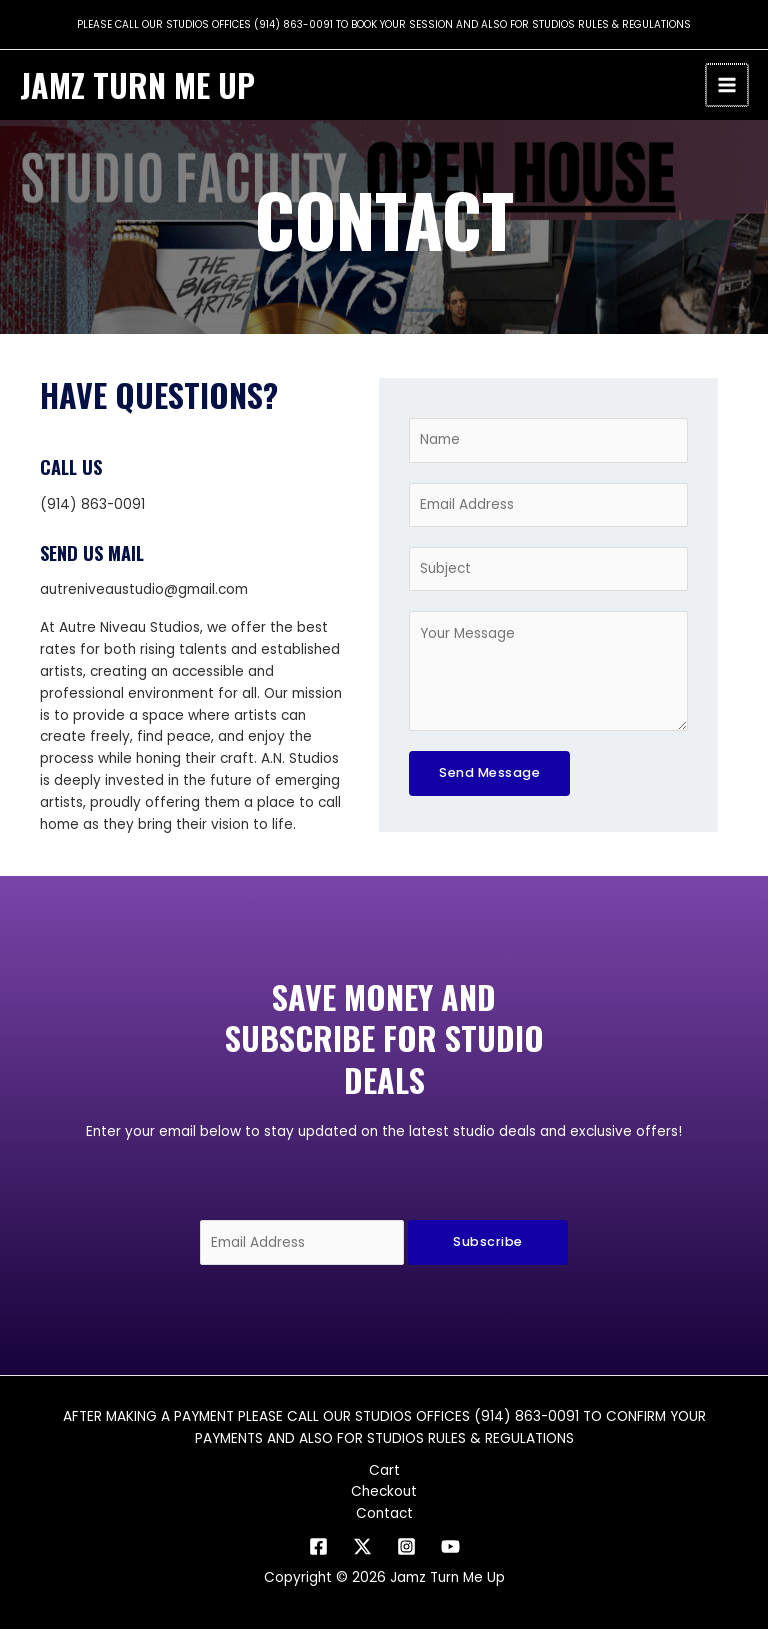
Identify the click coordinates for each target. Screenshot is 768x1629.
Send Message (489, 772)
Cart (384, 1470)
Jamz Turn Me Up (137, 84)
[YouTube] (450, 1546)
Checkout (384, 1491)
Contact (384, 1513)
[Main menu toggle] (728, 85)
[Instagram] (406, 1546)
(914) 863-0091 (293, 24)
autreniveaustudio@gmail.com (144, 589)
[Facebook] (318, 1546)
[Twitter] (362, 1546)
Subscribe (488, 1241)
